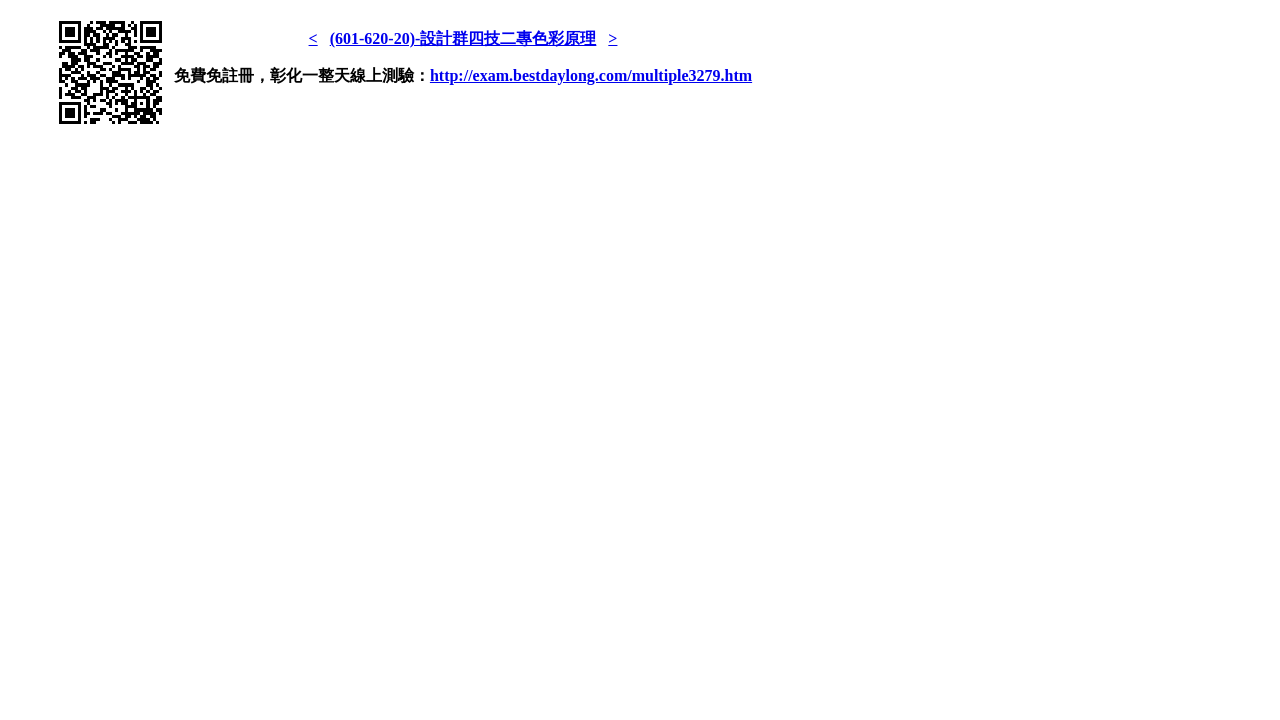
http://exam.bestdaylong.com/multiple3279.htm (591, 75)
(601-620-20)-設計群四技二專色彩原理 (463, 38)
